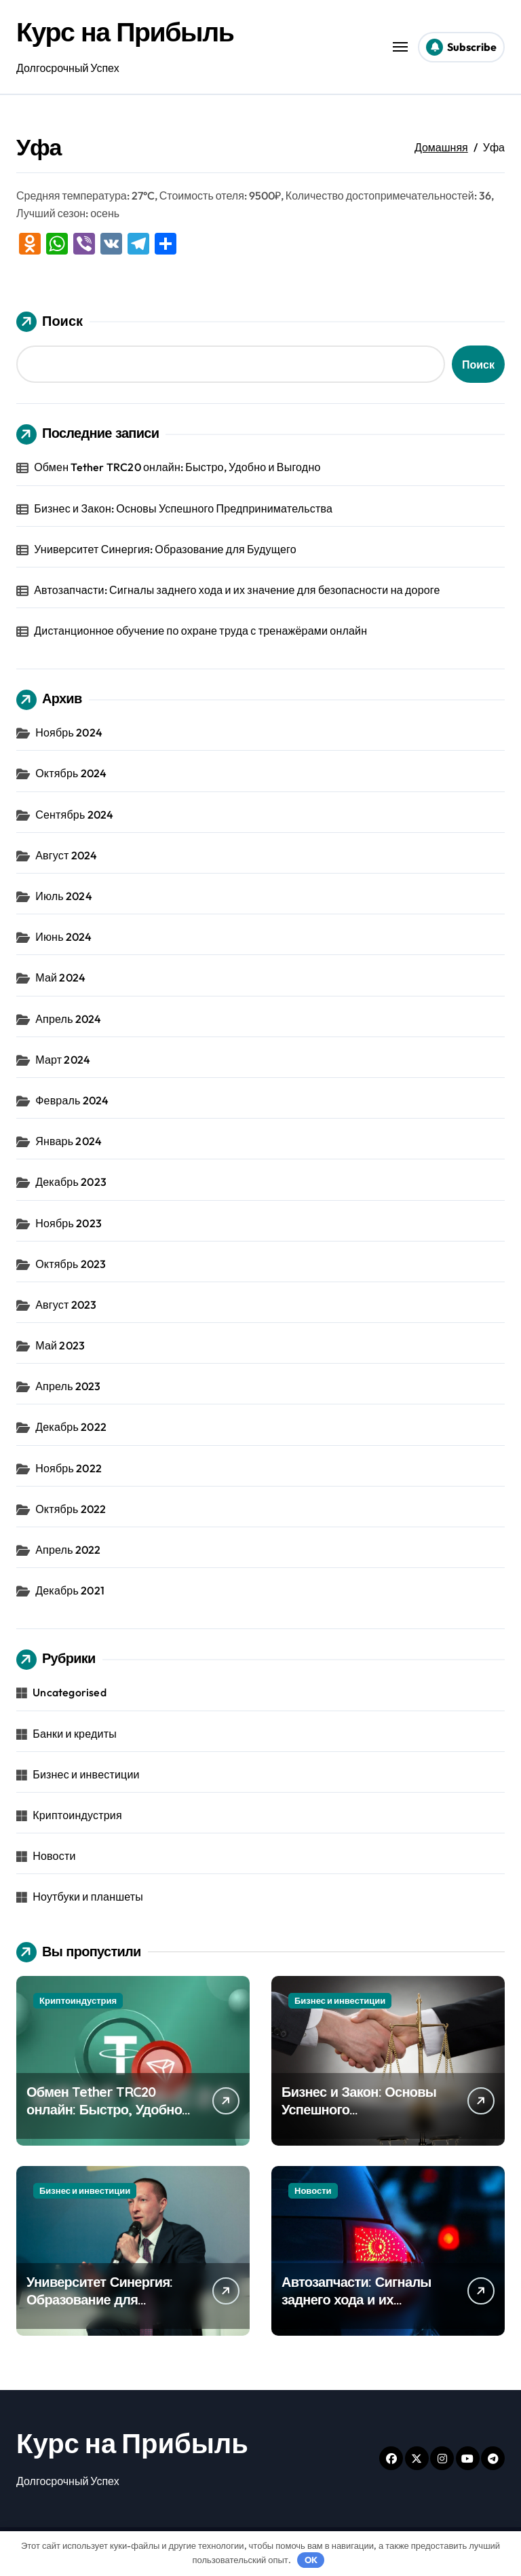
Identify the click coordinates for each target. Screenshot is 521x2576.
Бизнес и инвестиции (86, 1774)
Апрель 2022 (67, 1549)
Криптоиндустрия (77, 1815)
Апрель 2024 (68, 1019)
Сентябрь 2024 (74, 814)
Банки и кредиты (75, 1733)
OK (311, 2559)
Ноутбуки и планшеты (88, 1896)
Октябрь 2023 (70, 1264)
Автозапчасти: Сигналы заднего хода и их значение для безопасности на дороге (237, 590)
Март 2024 (62, 1059)
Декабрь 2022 (71, 1427)
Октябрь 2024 (71, 773)
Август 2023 (65, 1304)
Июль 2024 (63, 896)
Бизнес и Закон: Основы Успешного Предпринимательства (183, 508)
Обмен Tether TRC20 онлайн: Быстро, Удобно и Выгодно (177, 467)
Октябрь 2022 (70, 1509)
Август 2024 (66, 855)
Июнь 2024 (63, 937)
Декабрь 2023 (71, 1182)
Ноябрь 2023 (68, 1223)
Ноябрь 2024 (68, 732)
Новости (54, 1856)
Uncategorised (70, 1692)
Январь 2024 (68, 1141)
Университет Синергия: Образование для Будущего (165, 549)
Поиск (49, 322)
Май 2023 (60, 1345)
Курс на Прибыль (126, 31)
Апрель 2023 (67, 1386)
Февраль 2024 (72, 1100)
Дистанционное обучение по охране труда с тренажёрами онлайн (200, 630)
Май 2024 (60, 977)
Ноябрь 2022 (68, 1468)
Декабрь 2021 (69, 1590)
